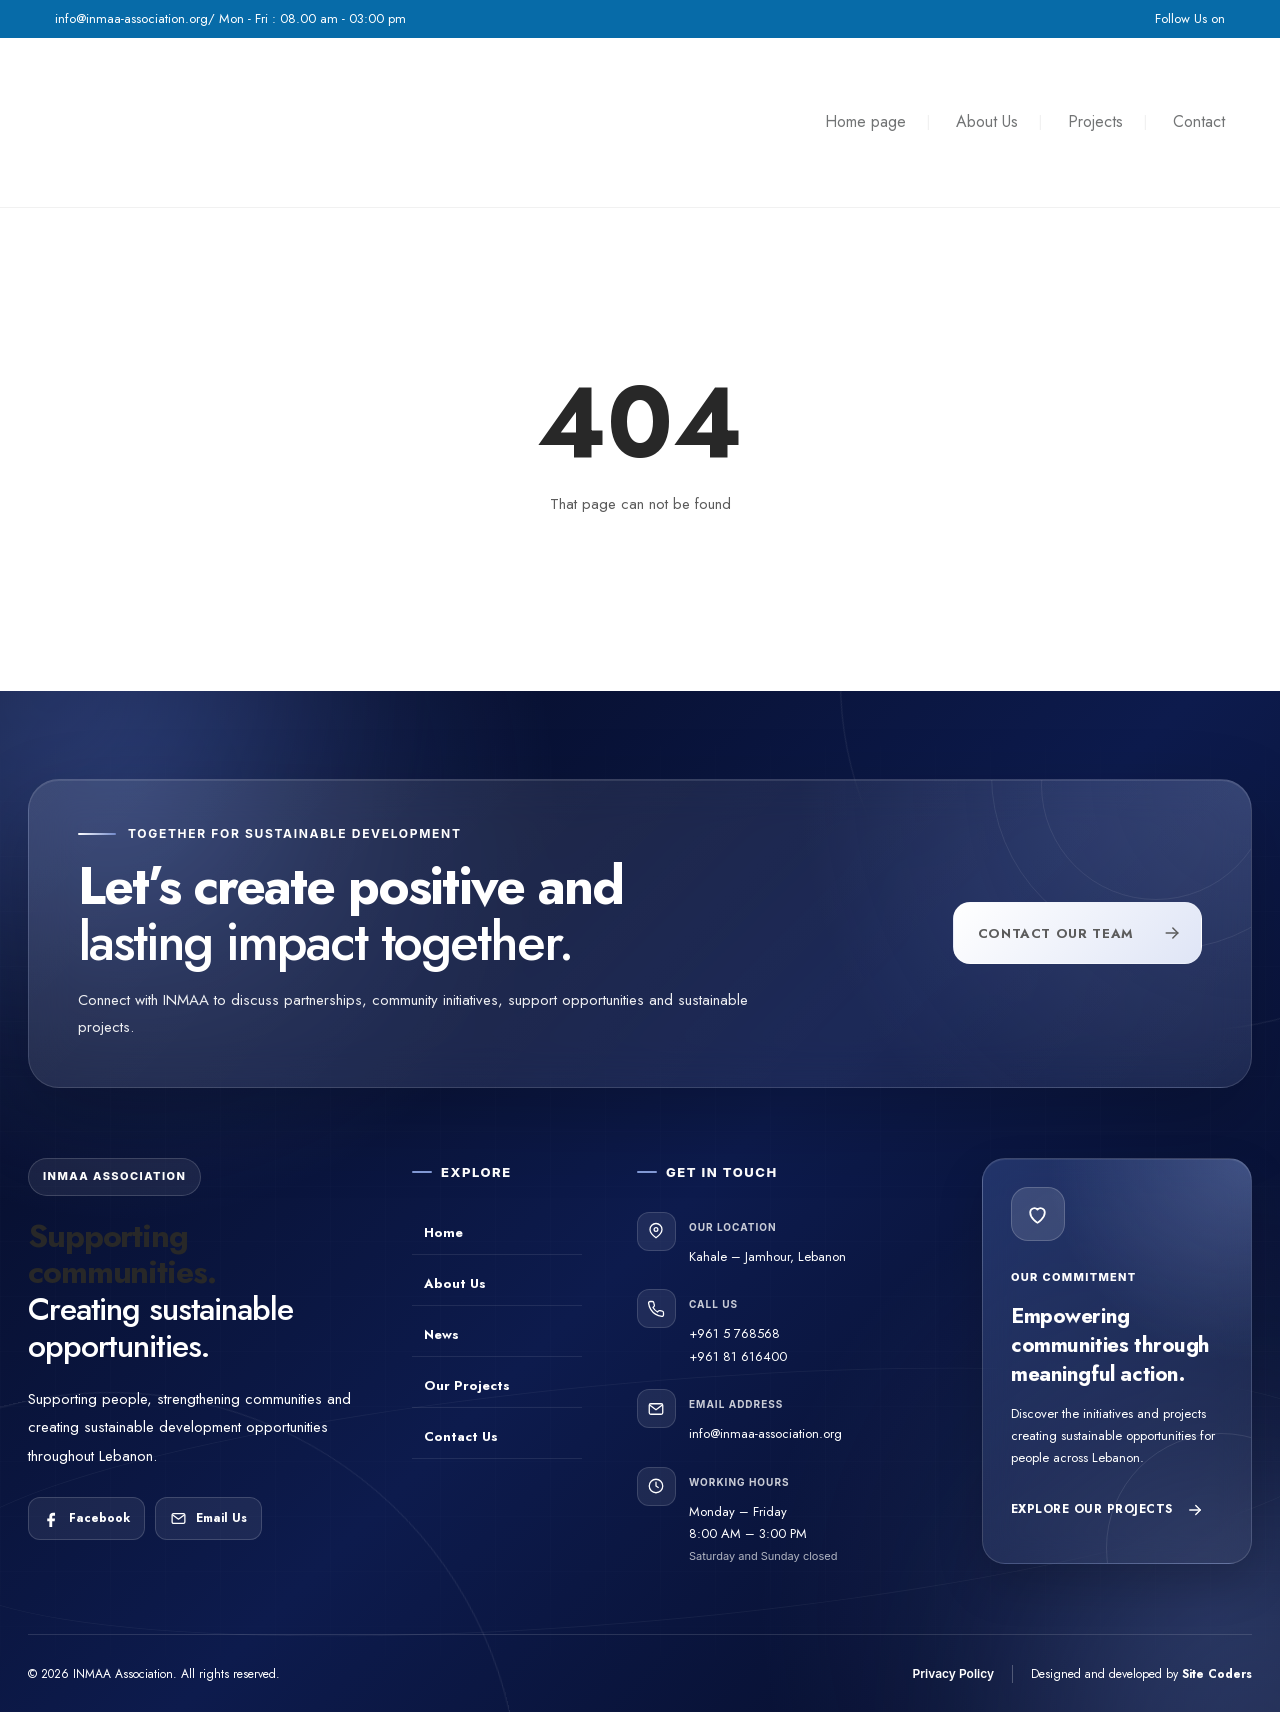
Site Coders (1217, 1674)
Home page (865, 121)
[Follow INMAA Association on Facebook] (86, 1518)
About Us (987, 121)
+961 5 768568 (734, 1333)
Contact (1199, 121)
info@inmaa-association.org (765, 1433)
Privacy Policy (953, 1673)
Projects (1095, 121)
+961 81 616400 (738, 1356)
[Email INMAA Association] (208, 1518)
